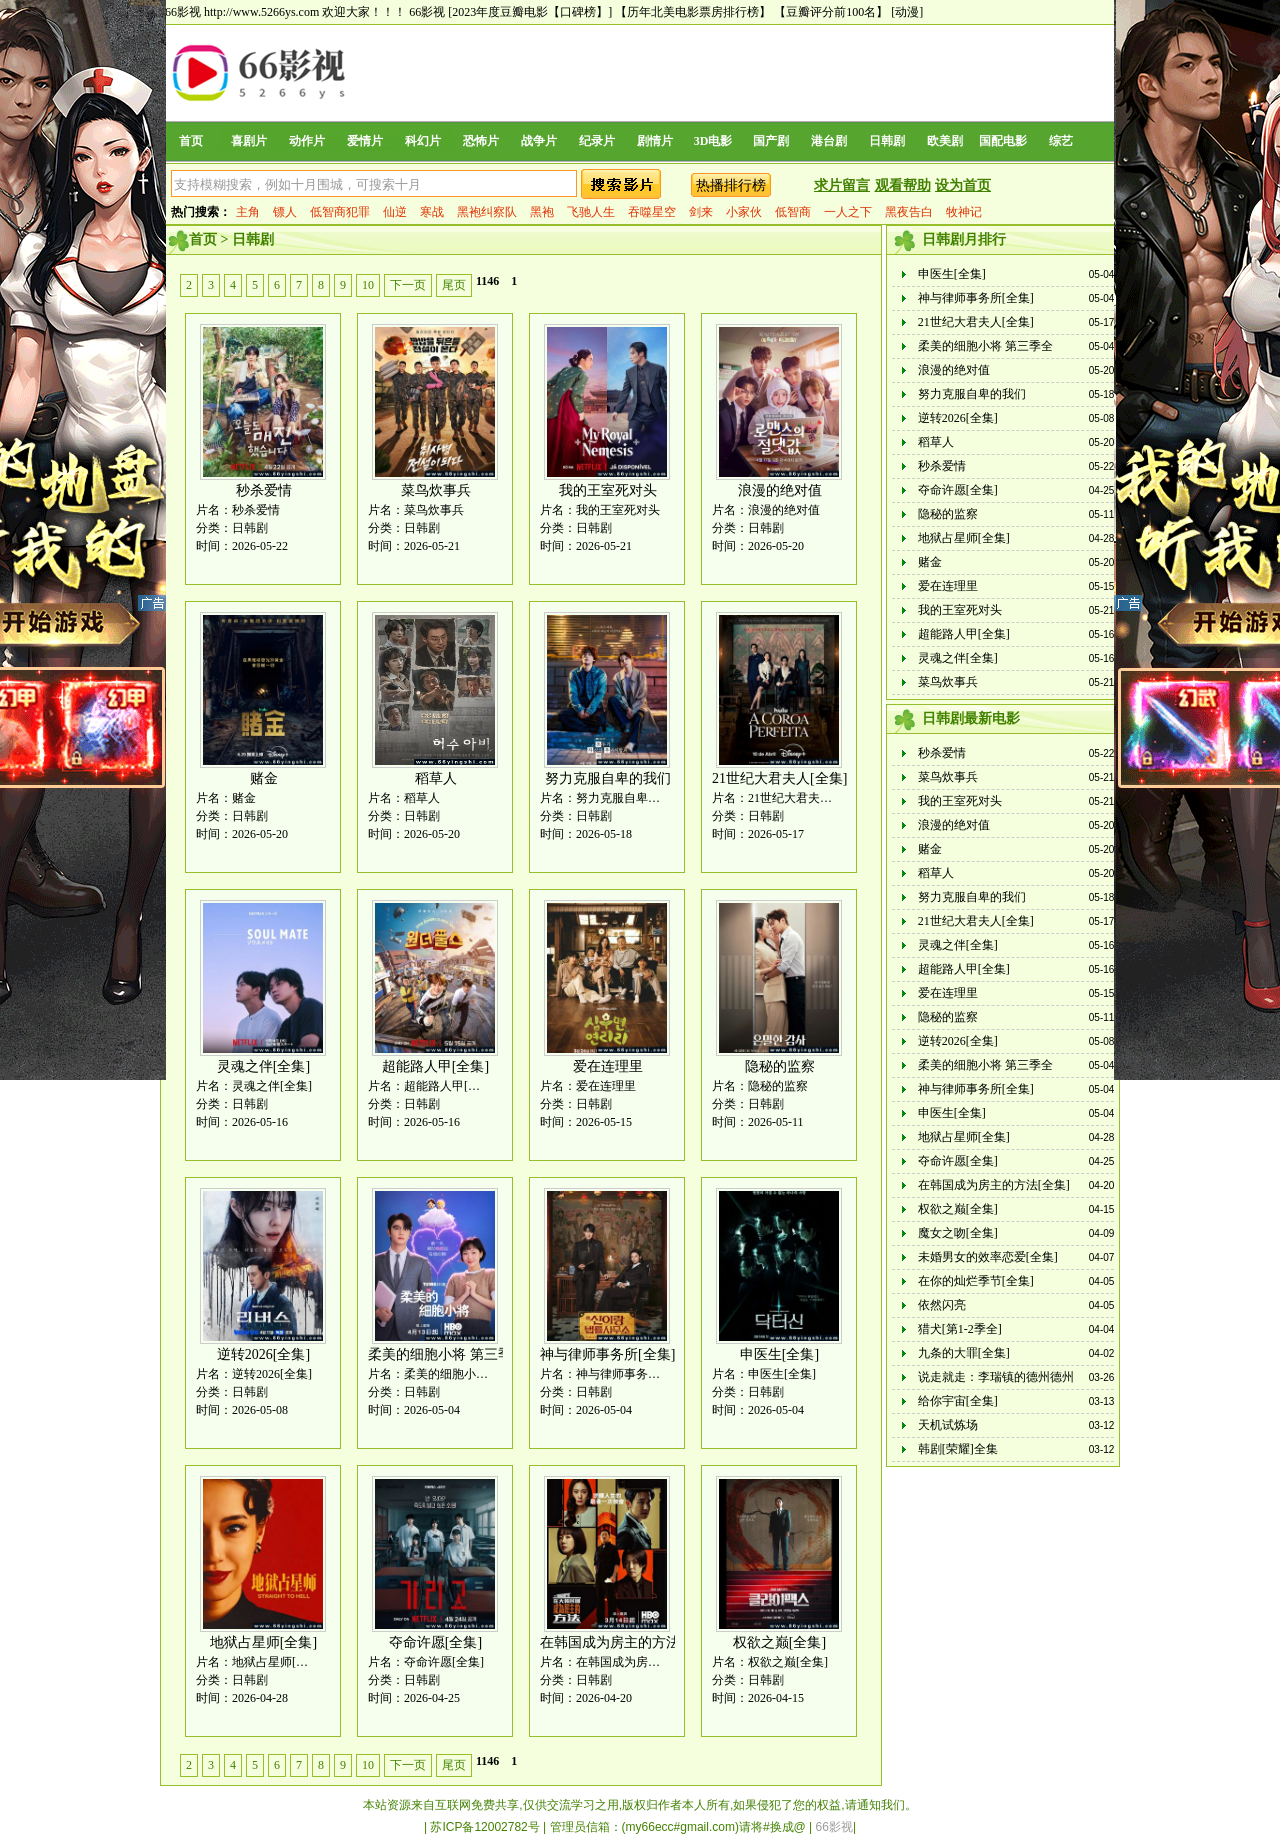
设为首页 (963, 185)
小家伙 (744, 212)
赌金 (264, 778)
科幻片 (423, 141)
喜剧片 (249, 141)
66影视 (427, 12)
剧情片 (655, 141)
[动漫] (907, 12)
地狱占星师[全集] (263, 1642)
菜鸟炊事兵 (436, 490)
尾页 (454, 285)
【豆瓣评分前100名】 (831, 12)
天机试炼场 (948, 1425)
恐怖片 (481, 141)
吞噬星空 (652, 212)
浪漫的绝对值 (780, 490)
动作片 (307, 141)
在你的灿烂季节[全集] (976, 1281)
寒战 (432, 212)
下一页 (408, 285)
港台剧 (829, 141)
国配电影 (1003, 141)
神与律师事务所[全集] (607, 1354)
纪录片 (597, 141)
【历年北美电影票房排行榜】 (693, 12)
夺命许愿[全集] (435, 1642)
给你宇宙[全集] (958, 1401)
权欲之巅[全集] (779, 1642)
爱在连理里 (608, 1066)
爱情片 (365, 141)
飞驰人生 (591, 212)
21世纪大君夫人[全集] (779, 778)
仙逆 (395, 212)
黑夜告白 (909, 212)
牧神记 (964, 212)
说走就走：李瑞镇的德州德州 (996, 1377)
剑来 (701, 212)
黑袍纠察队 (487, 212)
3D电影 (713, 141)
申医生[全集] (779, 1354)
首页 (191, 141)
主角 (248, 212)
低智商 (793, 212)
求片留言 (842, 185)
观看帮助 (903, 185)
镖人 (285, 212)
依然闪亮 (942, 1305)
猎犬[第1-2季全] (960, 1329)
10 (368, 285)
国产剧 (771, 141)
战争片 (539, 141)
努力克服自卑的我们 (608, 778)
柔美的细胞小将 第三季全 (447, 1354)
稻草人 (436, 778)
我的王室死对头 (608, 490)
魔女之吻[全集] (958, 1233)
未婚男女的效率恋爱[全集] (988, 1257)
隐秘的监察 (780, 1066)
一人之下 (848, 212)
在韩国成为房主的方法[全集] (628, 1642)
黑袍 (542, 212)
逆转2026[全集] (263, 1354)
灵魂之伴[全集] (263, 1066)
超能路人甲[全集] (435, 1066)
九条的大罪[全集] (964, 1353)
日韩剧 (887, 141)
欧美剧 (945, 141)
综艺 (1061, 141)
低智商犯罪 (340, 212)
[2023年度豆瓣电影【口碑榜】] (530, 12)
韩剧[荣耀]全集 (958, 1449)
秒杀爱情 (264, 490)
